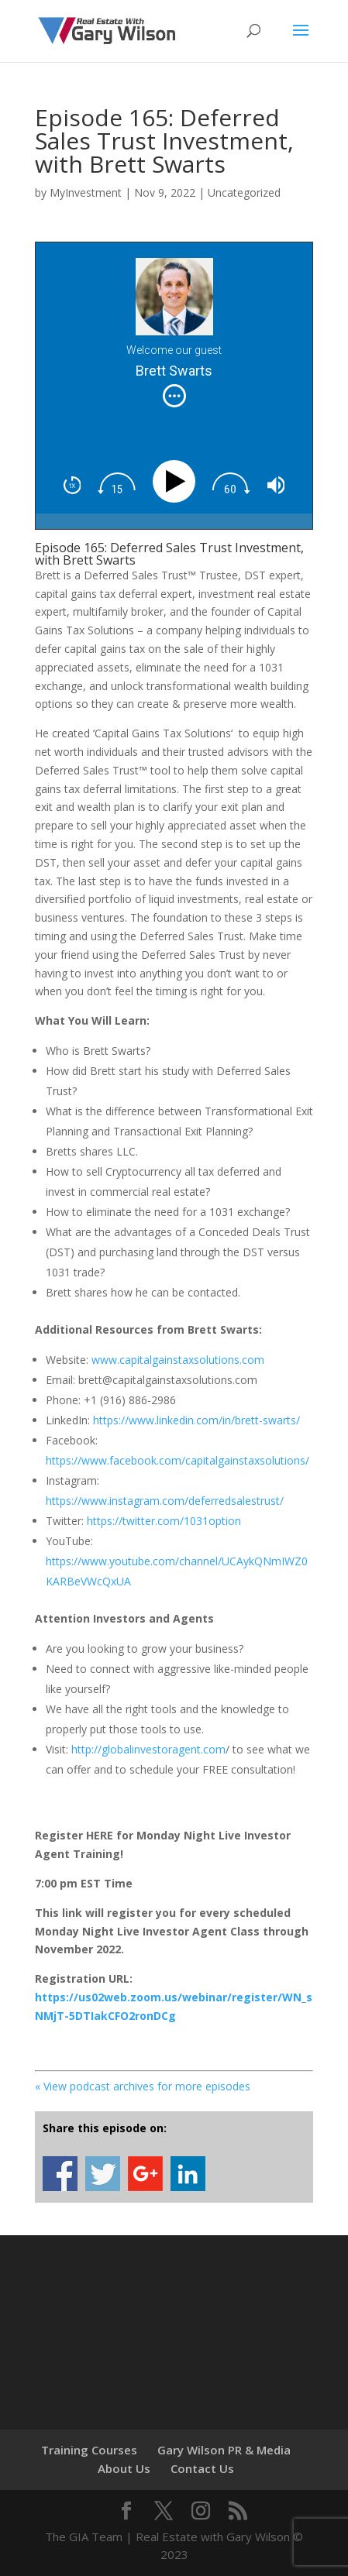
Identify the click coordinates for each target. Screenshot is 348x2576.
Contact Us (202, 2468)
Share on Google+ (145, 2173)
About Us (124, 2468)
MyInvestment (86, 192)
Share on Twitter (102, 2173)
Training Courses (89, 2450)
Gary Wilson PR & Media (224, 2450)
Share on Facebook (60, 2173)
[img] (174, 395)
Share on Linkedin (188, 2173)
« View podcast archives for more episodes (142, 2086)
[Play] (178, 481)
